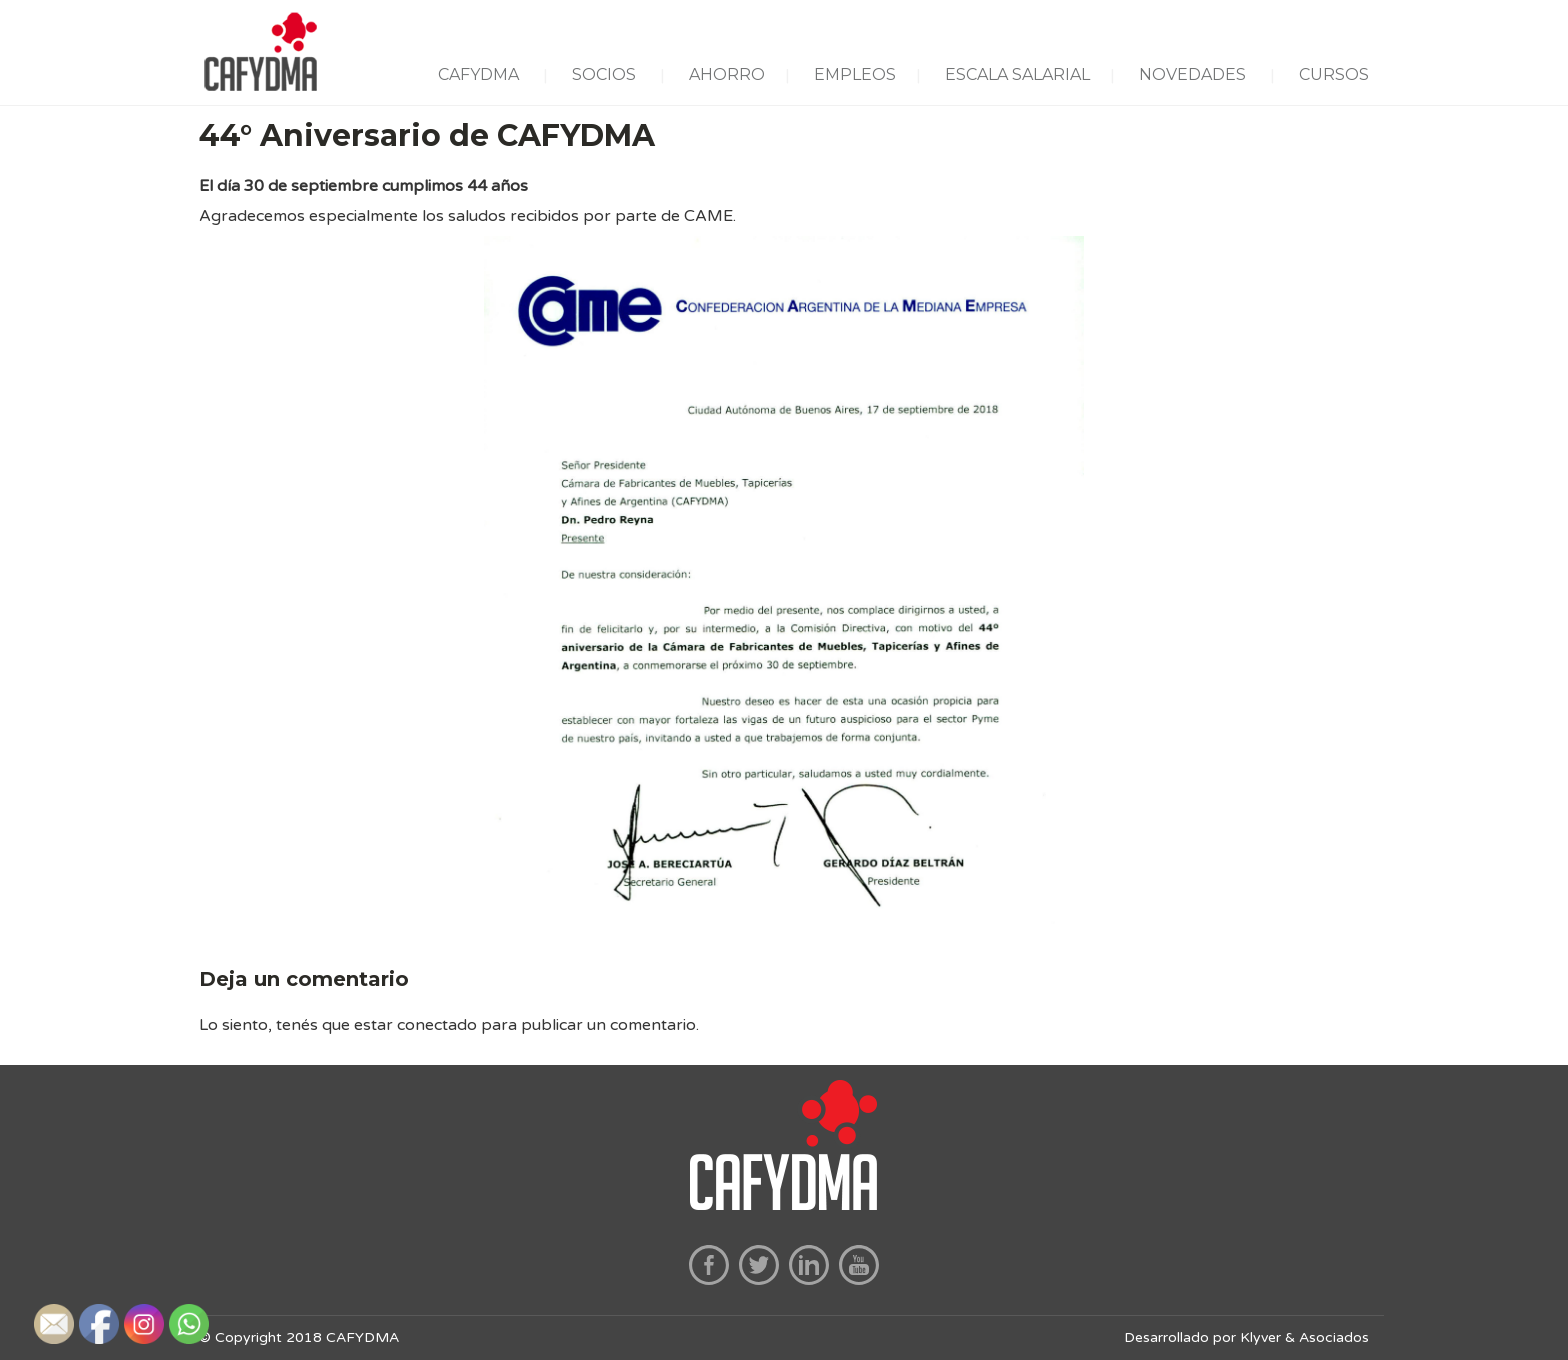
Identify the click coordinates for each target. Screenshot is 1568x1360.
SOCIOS (604, 74)
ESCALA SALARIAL (1017, 74)
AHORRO (727, 74)
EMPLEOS (855, 74)
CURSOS (1334, 74)
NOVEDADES (1192, 74)
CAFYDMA (478, 74)
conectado (437, 1025)
